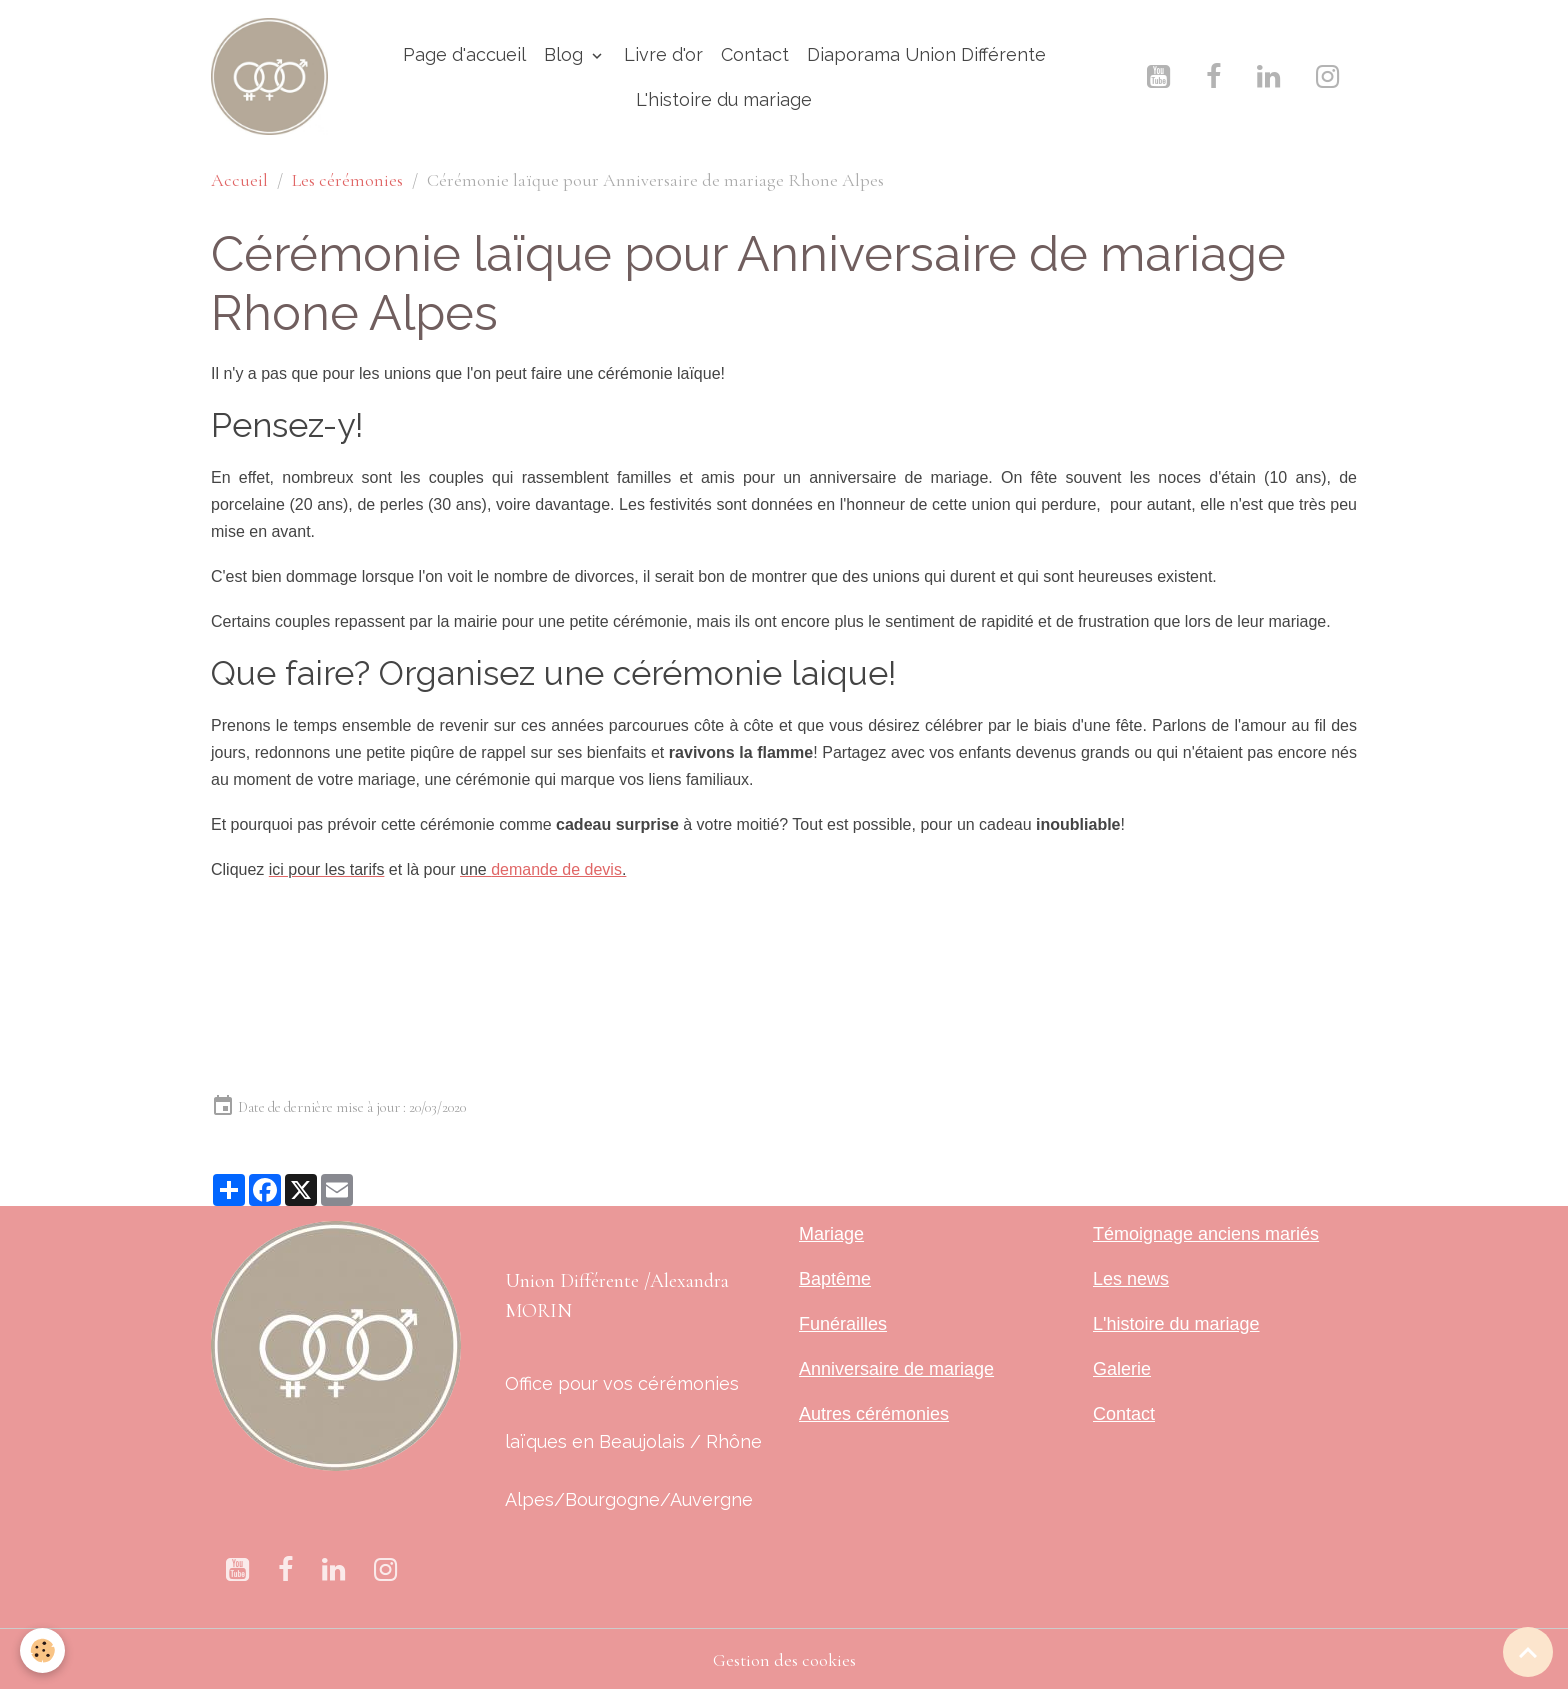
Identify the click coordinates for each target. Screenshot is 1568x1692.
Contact (755, 54)
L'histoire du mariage (724, 99)
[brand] (269, 76)
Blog (566, 54)
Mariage (831, 1234)
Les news (1131, 1279)
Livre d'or (663, 54)
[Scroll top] (1528, 1652)
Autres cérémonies (874, 1414)
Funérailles (843, 1324)
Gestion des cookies (784, 1660)
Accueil (239, 180)
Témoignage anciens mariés (1206, 1234)
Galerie (1122, 1369)
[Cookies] (42, 1650)
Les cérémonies (347, 180)
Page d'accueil (464, 54)
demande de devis (556, 869)
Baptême (835, 1279)
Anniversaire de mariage (896, 1369)
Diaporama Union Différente (926, 54)
